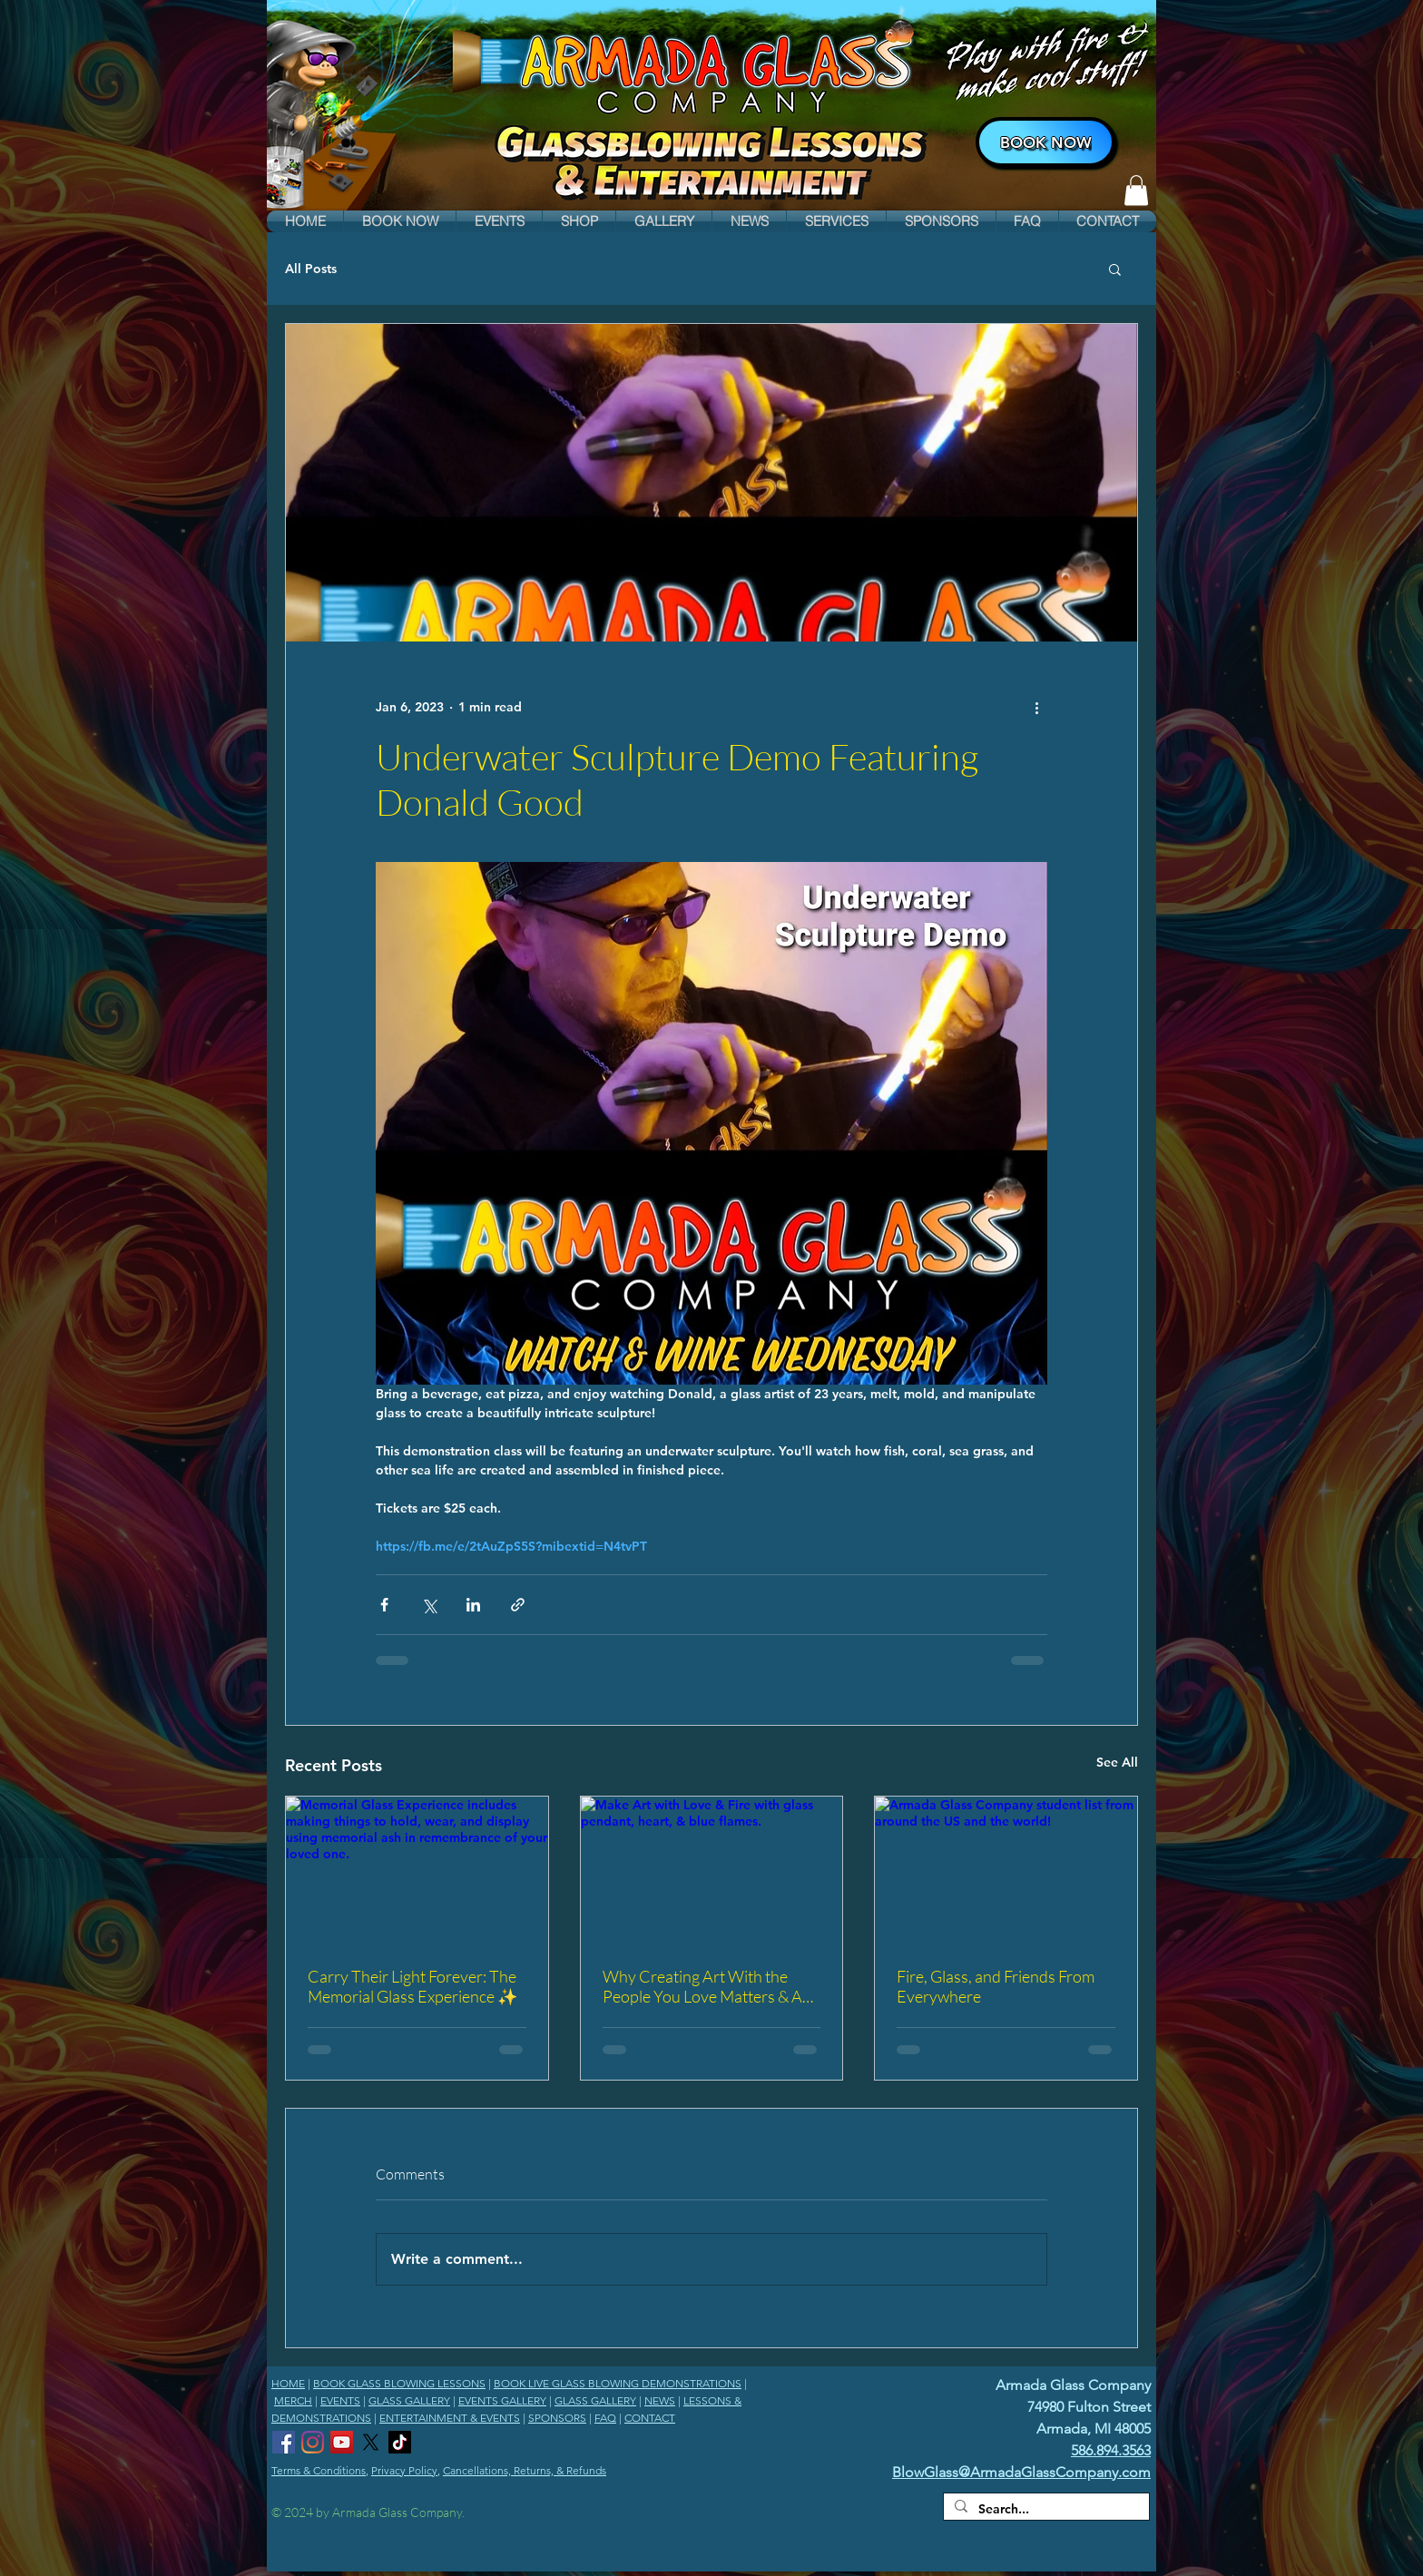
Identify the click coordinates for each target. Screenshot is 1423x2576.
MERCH (293, 2400)
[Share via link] (517, 1604)
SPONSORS (557, 2417)
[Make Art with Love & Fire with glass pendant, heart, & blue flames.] (712, 1870)
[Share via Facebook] (384, 1604)
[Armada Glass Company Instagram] (312, 2442)
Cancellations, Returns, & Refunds (524, 2470)
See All (1117, 1762)
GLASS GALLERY (409, 2400)
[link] (1136, 190)
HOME (288, 2383)
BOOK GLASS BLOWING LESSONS (399, 2383)
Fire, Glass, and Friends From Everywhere (995, 1986)
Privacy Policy (404, 2470)
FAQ (605, 2417)
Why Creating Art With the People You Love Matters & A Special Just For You (702, 1986)
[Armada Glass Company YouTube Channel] (341, 2442)
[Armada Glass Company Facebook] (283, 2442)
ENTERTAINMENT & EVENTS (449, 2417)
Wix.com (607, 2512)
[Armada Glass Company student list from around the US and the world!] (1006, 1870)
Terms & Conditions (318, 2470)
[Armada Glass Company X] (370, 2442)
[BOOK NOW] (1045, 142)
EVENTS (340, 2400)
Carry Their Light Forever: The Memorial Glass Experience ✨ (412, 1986)
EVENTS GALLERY (502, 2400)
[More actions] (1036, 707)
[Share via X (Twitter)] (428, 1604)
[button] (400, 221)
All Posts (311, 268)
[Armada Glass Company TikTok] (399, 2442)
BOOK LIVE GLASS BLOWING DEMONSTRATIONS (617, 2383)
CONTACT (649, 2417)
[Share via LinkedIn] (473, 1604)
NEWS (659, 2400)
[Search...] (1044, 2509)
